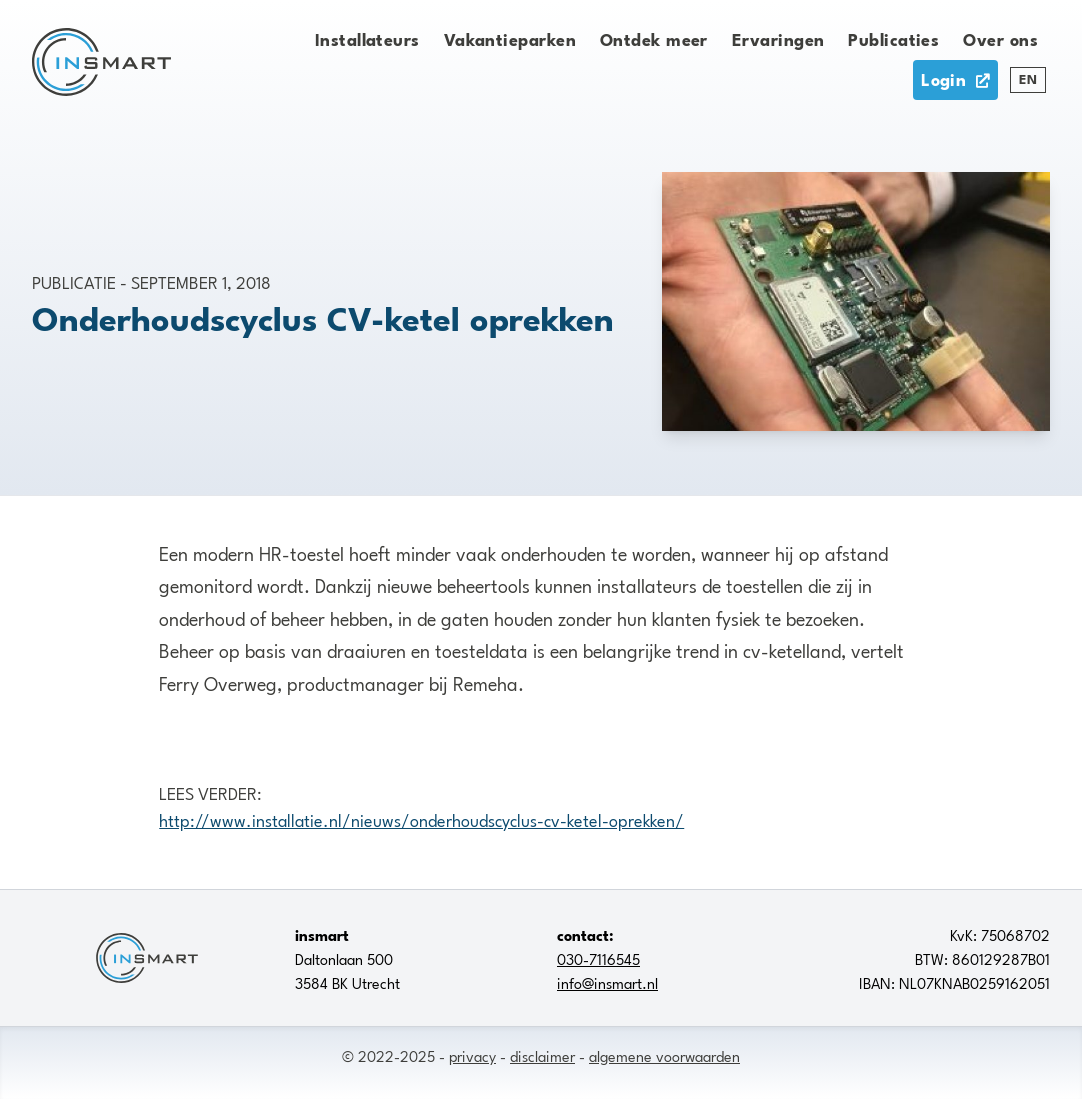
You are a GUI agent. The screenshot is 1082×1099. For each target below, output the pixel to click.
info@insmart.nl (607, 982)
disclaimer (542, 1055)
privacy (472, 1055)
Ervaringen (778, 38)
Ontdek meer (654, 38)
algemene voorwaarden (664, 1055)
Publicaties (893, 38)
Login (955, 78)
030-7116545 (598, 958)
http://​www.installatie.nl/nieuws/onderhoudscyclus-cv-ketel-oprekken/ (421, 819)
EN (1028, 78)
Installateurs (367, 38)
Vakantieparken (510, 38)
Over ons (1000, 38)
